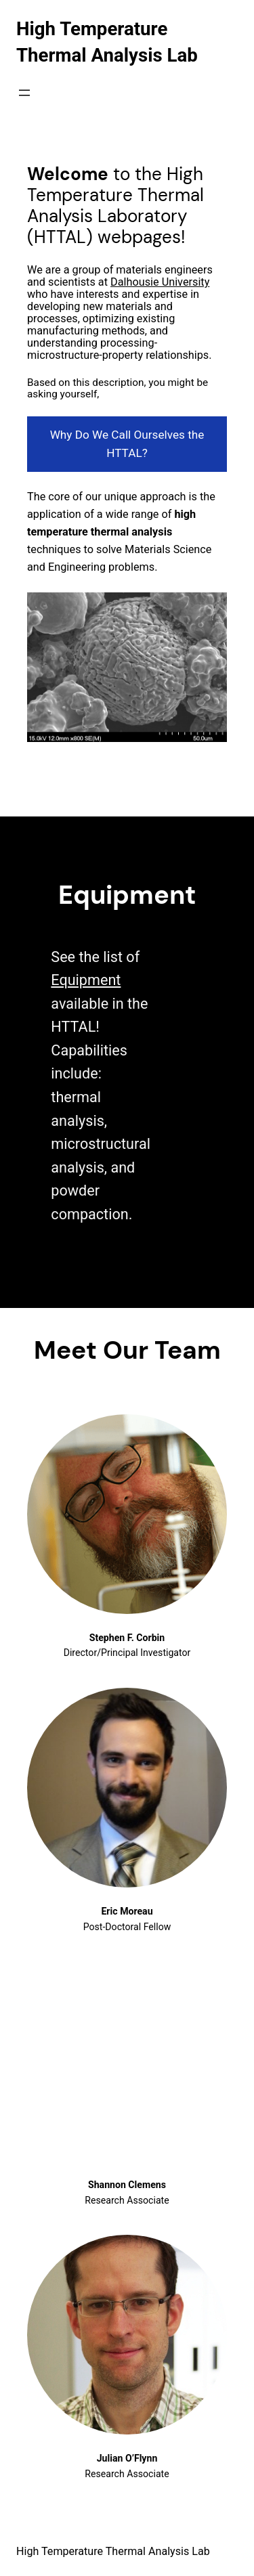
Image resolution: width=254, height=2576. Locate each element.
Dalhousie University (159, 282)
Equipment (86, 980)
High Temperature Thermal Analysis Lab (113, 2551)
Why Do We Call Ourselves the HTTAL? (127, 444)
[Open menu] (24, 93)
